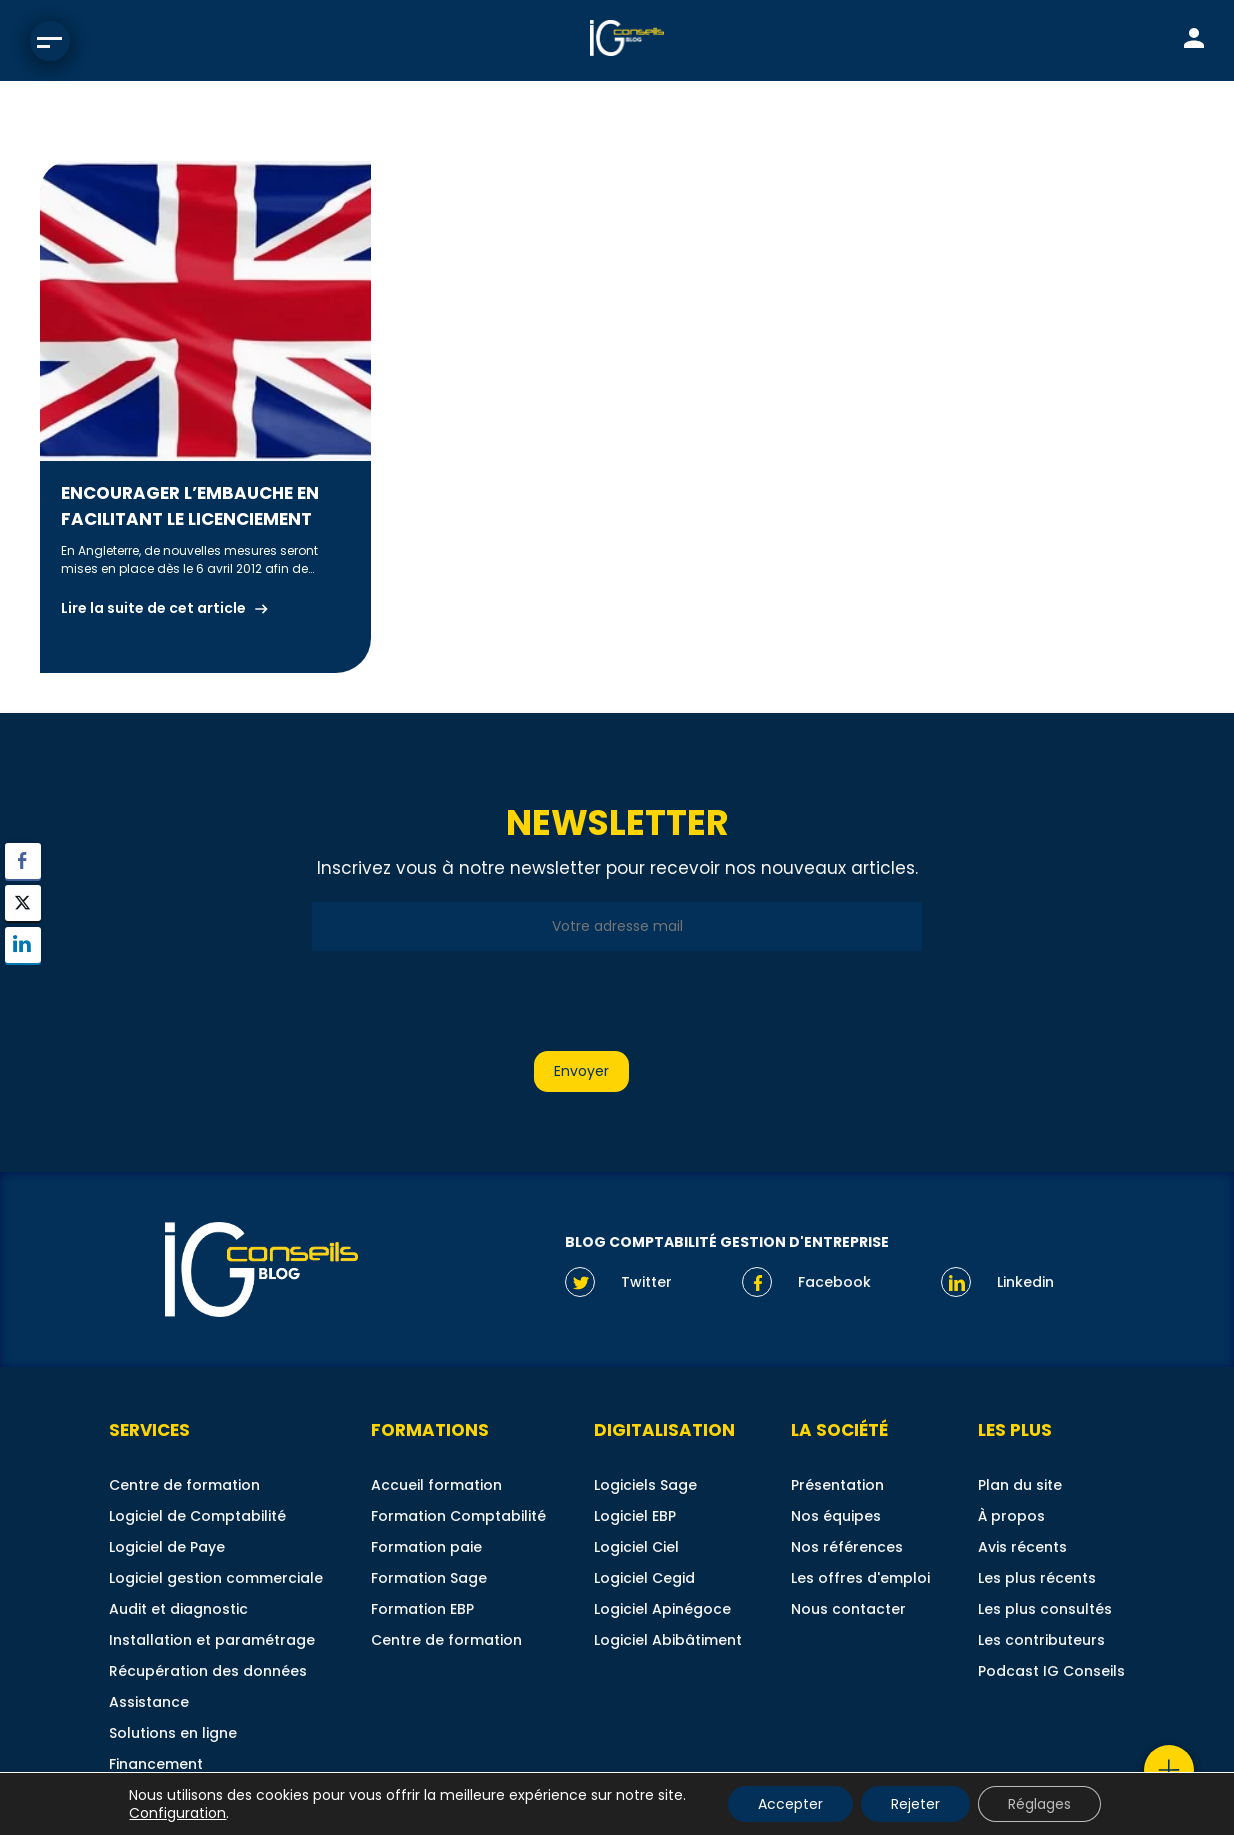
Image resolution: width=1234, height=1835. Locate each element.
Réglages (1039, 1804)
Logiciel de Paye (167, 1547)
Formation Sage (429, 1578)
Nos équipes (836, 1516)
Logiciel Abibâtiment (668, 1640)
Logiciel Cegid (644, 1578)
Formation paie (426, 1547)
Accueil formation (436, 1485)
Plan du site (1020, 1485)
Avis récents (1022, 1547)
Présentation (837, 1485)
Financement (156, 1764)
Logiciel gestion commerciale (216, 1578)
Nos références (847, 1547)
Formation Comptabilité (458, 1516)
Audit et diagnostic (178, 1609)
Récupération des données (208, 1671)
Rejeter (915, 1804)
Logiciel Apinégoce (662, 1609)
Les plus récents (1037, 1578)
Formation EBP (422, 1609)
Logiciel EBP (635, 1516)
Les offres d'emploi (860, 1578)
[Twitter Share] (23, 903)
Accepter (790, 1804)
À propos (1011, 1516)
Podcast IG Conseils (1051, 1671)
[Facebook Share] (23, 861)
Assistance (149, 1702)
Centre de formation (184, 1485)
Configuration (177, 1813)
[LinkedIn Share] (23, 945)
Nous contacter (848, 1609)
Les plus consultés (1045, 1609)
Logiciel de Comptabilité (197, 1516)
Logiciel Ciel (636, 1547)
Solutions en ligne (173, 1733)
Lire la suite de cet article (153, 608)
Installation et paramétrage (212, 1640)
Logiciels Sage (645, 1485)
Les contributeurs (1041, 1640)
